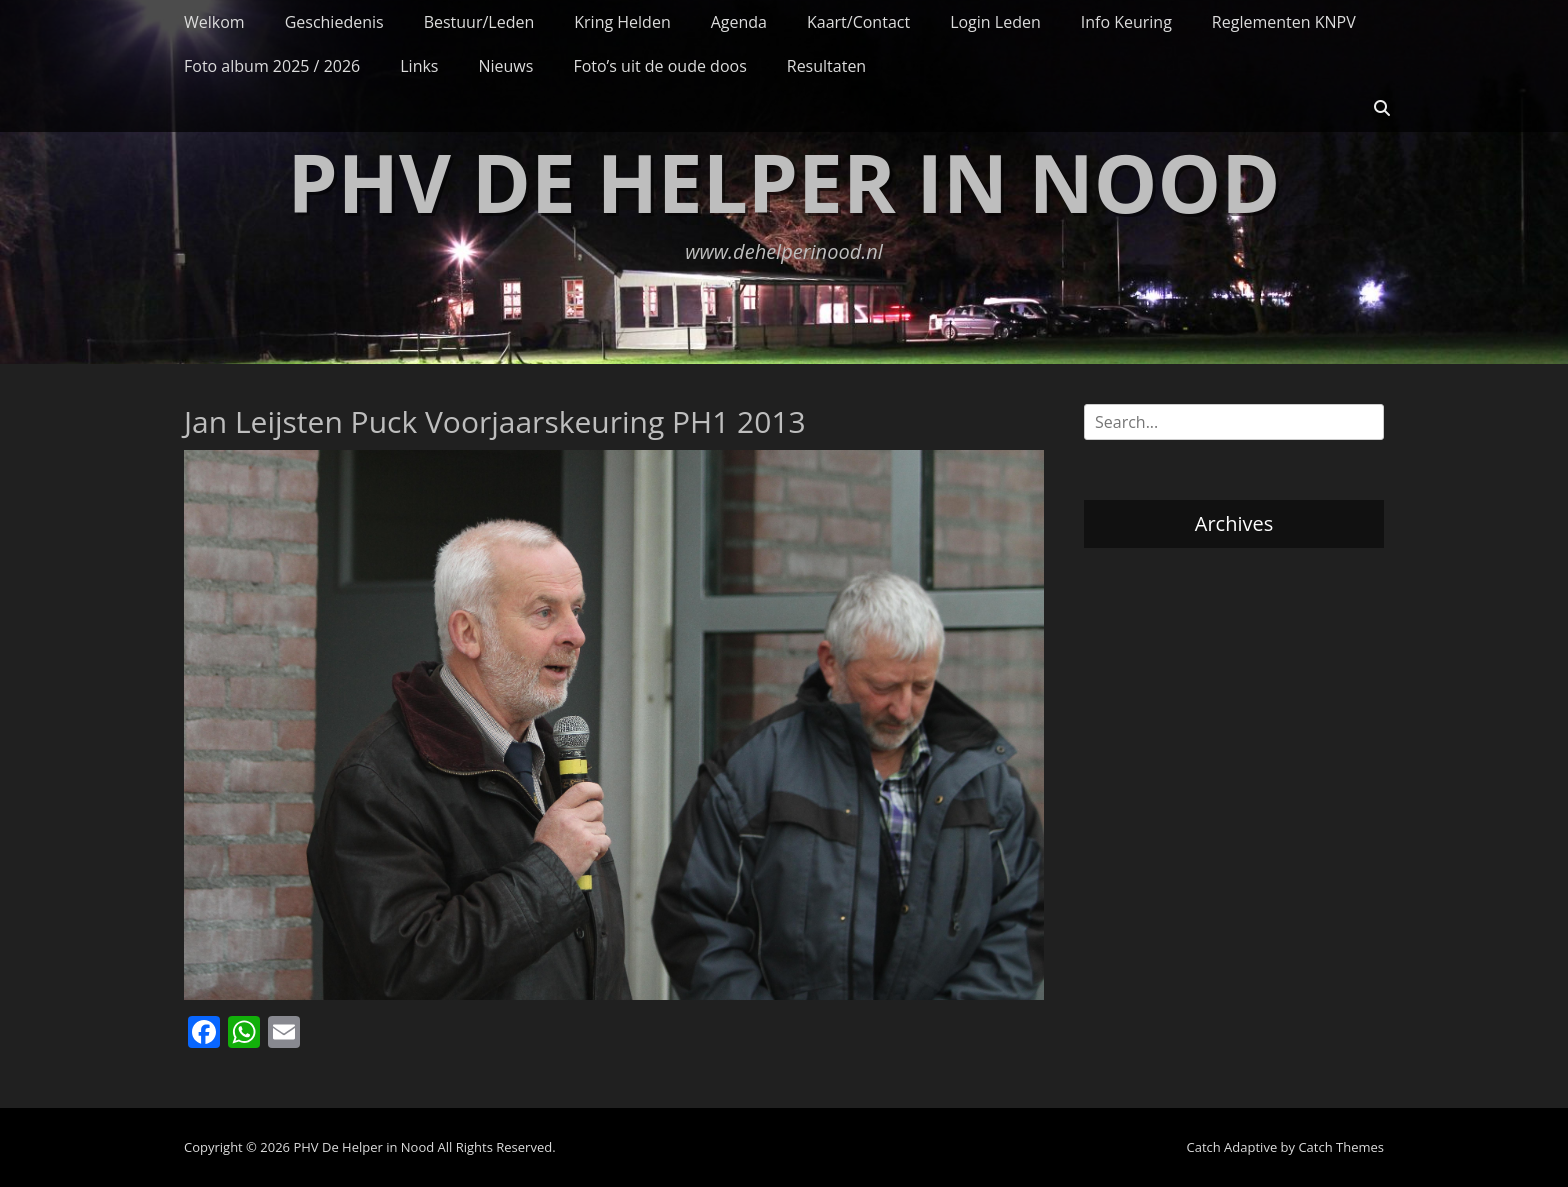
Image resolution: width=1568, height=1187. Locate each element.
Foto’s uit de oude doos (659, 66)
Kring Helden (622, 22)
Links (419, 66)
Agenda (739, 22)
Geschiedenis (334, 22)
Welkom (214, 22)
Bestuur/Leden (479, 22)
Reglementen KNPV (1284, 22)
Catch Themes (1341, 1147)
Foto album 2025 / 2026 (272, 66)
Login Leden (995, 22)
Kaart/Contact (858, 22)
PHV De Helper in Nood (784, 181)
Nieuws (505, 66)
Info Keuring (1126, 22)
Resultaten (826, 66)
